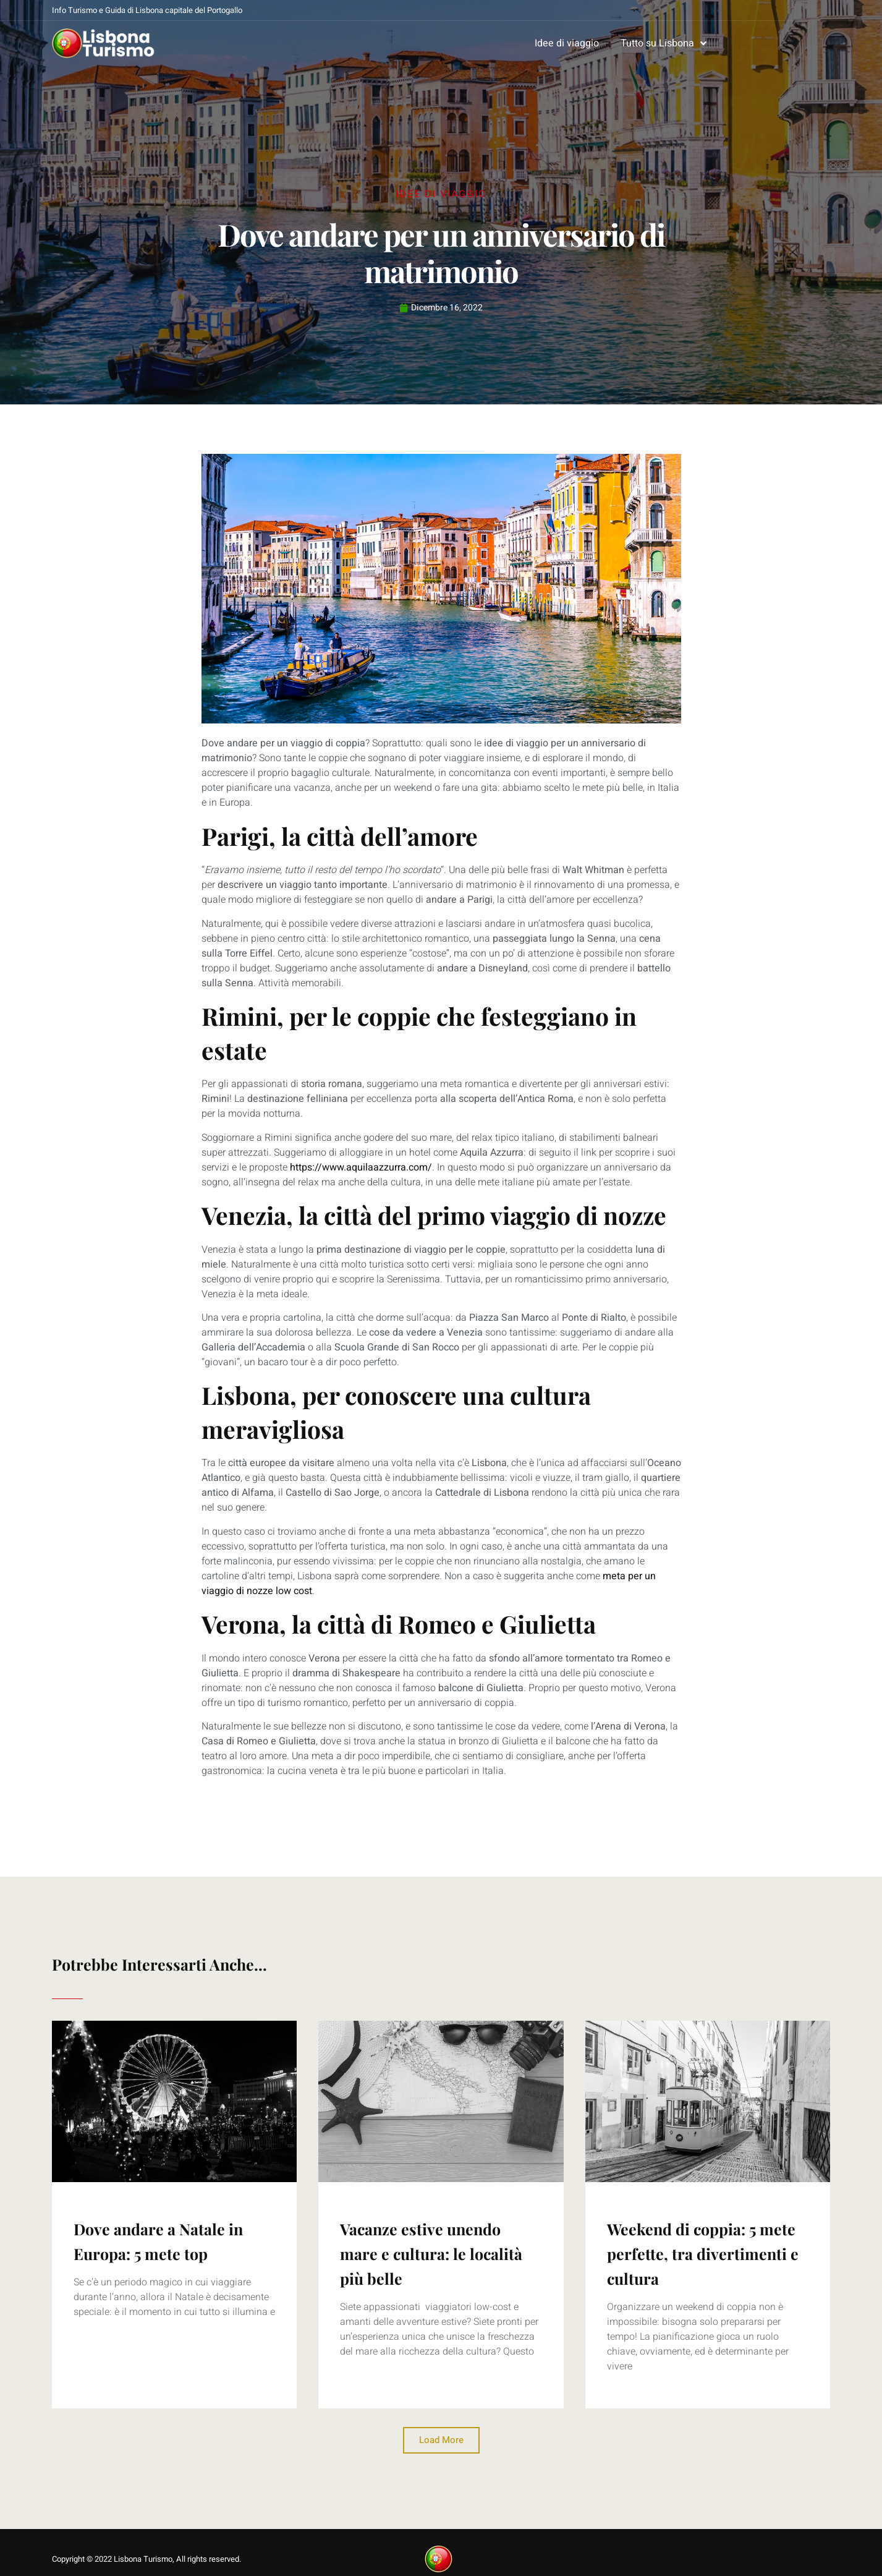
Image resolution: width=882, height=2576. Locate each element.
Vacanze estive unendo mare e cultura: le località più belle (431, 2253)
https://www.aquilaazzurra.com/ (361, 1167)
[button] (441, 2440)
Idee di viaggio (567, 43)
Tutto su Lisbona (663, 43)
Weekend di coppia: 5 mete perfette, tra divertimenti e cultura (703, 2253)
